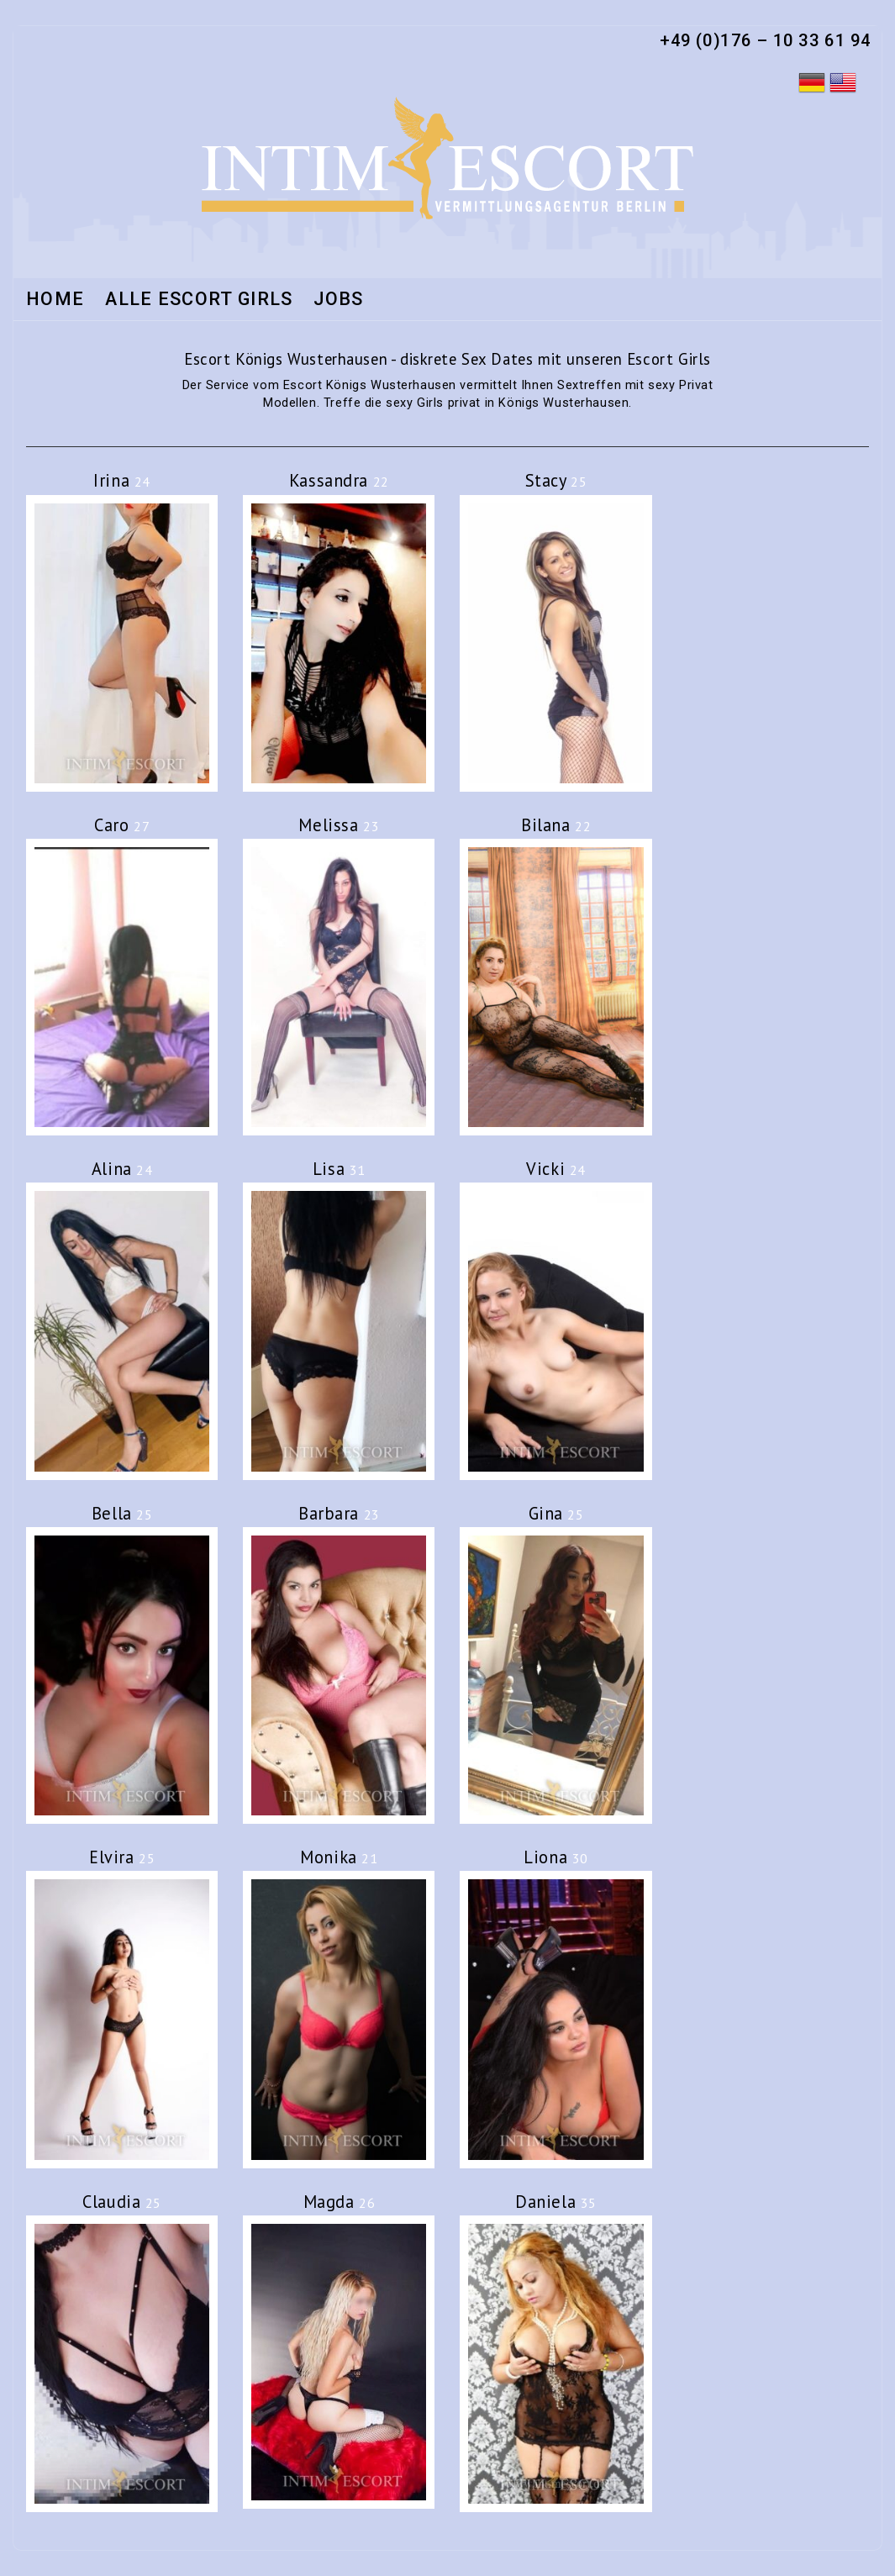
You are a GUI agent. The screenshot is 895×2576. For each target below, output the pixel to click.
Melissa (338, 825)
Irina (121, 480)
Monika (338, 1857)
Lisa (339, 1168)
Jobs (338, 300)
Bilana (556, 825)
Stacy (556, 480)
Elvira (122, 1857)
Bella (122, 1513)
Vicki (556, 1168)
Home (55, 300)
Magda (339, 2201)
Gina (556, 1513)
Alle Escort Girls (198, 300)
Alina (122, 1168)
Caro (122, 825)
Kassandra (339, 480)
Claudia (121, 2201)
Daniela (556, 2201)
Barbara (339, 1513)
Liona (556, 1857)
